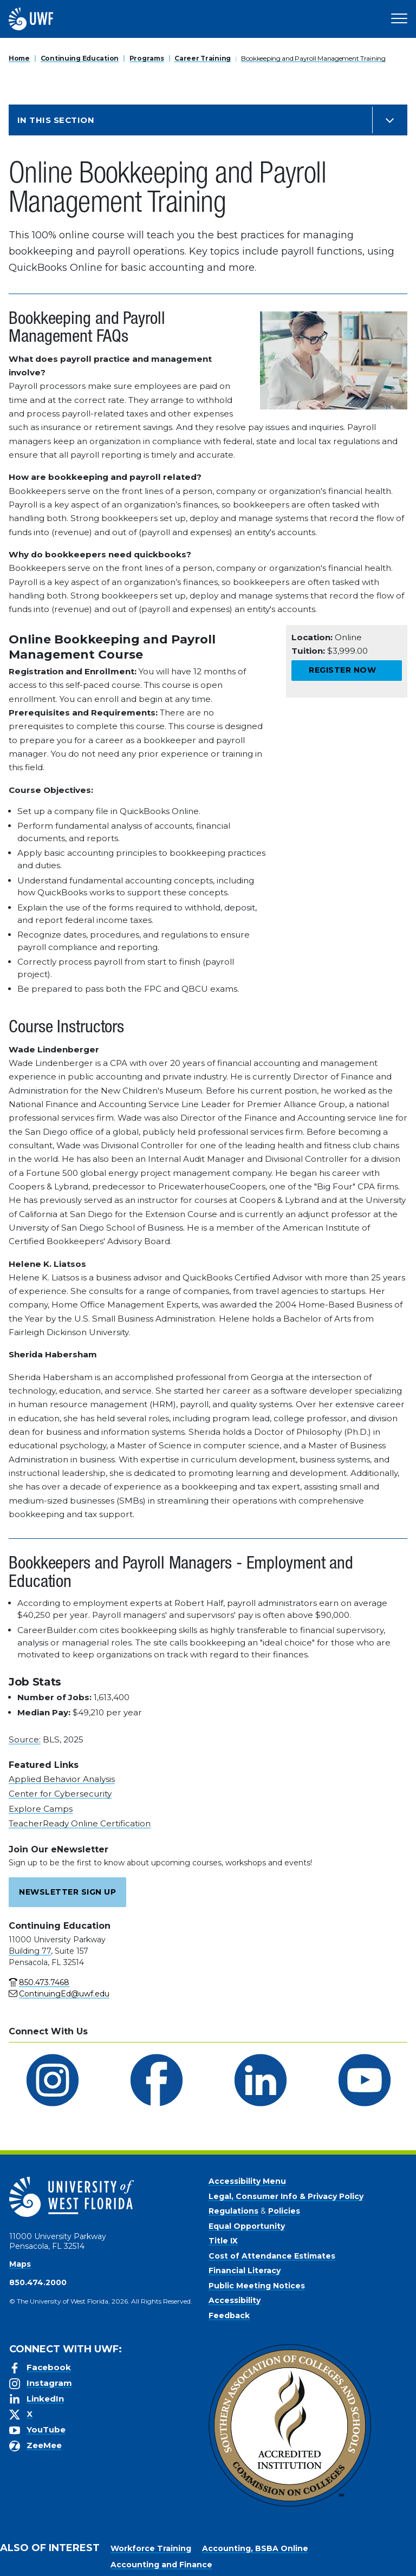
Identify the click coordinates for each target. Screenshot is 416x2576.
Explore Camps (41, 1809)
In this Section (55, 120)
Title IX (223, 2241)
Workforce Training (150, 2548)
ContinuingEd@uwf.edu (64, 1994)
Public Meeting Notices (257, 2286)
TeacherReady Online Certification (80, 1823)
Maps (20, 2264)
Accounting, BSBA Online (255, 2548)
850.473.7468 (44, 1982)
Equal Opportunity (247, 2226)
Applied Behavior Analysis (62, 1779)
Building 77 (30, 1951)
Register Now (342, 670)
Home (19, 58)
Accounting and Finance (161, 2565)
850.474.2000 (38, 2282)
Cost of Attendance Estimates (272, 2256)
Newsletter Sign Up (67, 1892)
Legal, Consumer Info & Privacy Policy (286, 2196)
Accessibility (235, 2300)
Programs (146, 58)
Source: (25, 1739)
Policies (284, 2211)
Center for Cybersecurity (60, 1793)
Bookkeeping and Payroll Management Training (313, 58)
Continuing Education (80, 58)
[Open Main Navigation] (399, 19)
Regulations (233, 2211)
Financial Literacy (245, 2270)
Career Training (202, 58)
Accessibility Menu (247, 2181)
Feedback (229, 2315)
